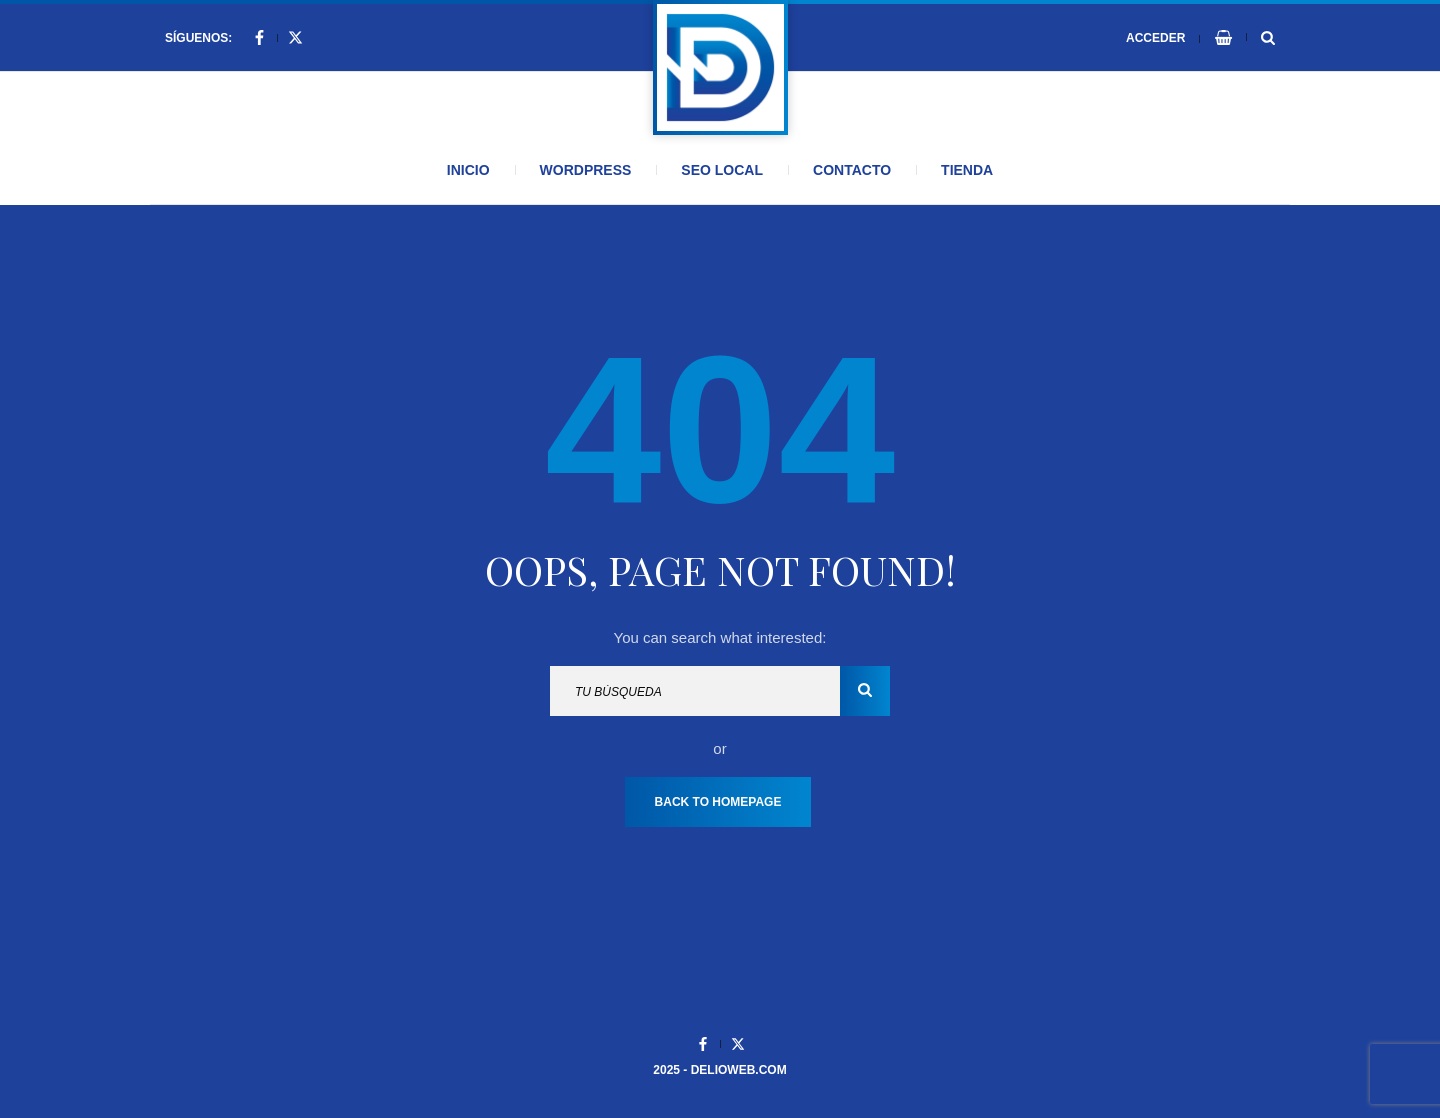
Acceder (1155, 38)
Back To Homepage (718, 802)
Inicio (468, 170)
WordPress (586, 170)
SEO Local (722, 170)
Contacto (852, 170)
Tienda (967, 170)
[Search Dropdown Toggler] (1268, 38)
